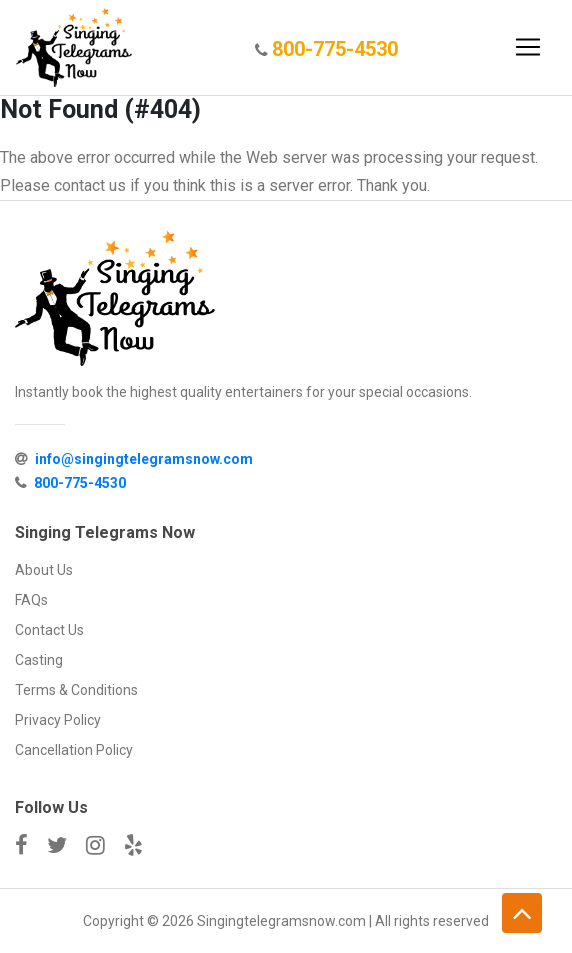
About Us (44, 570)
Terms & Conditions (76, 690)
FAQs (31, 600)
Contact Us (49, 630)
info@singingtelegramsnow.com (144, 459)
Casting (39, 660)
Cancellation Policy (74, 750)
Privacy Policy (58, 720)
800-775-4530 (335, 49)
